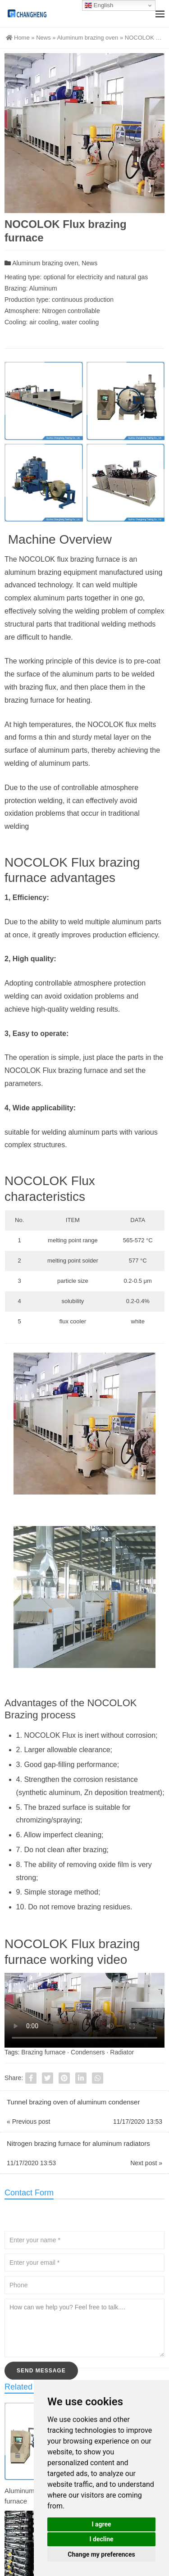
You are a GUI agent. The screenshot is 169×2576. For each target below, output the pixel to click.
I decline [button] (101, 2539)
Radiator (122, 2052)
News (43, 37)
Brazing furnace (43, 2052)
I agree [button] (101, 2524)
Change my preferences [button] (101, 2554)
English (99, 5)
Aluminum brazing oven (87, 37)
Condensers (88, 2052)
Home (18, 37)
